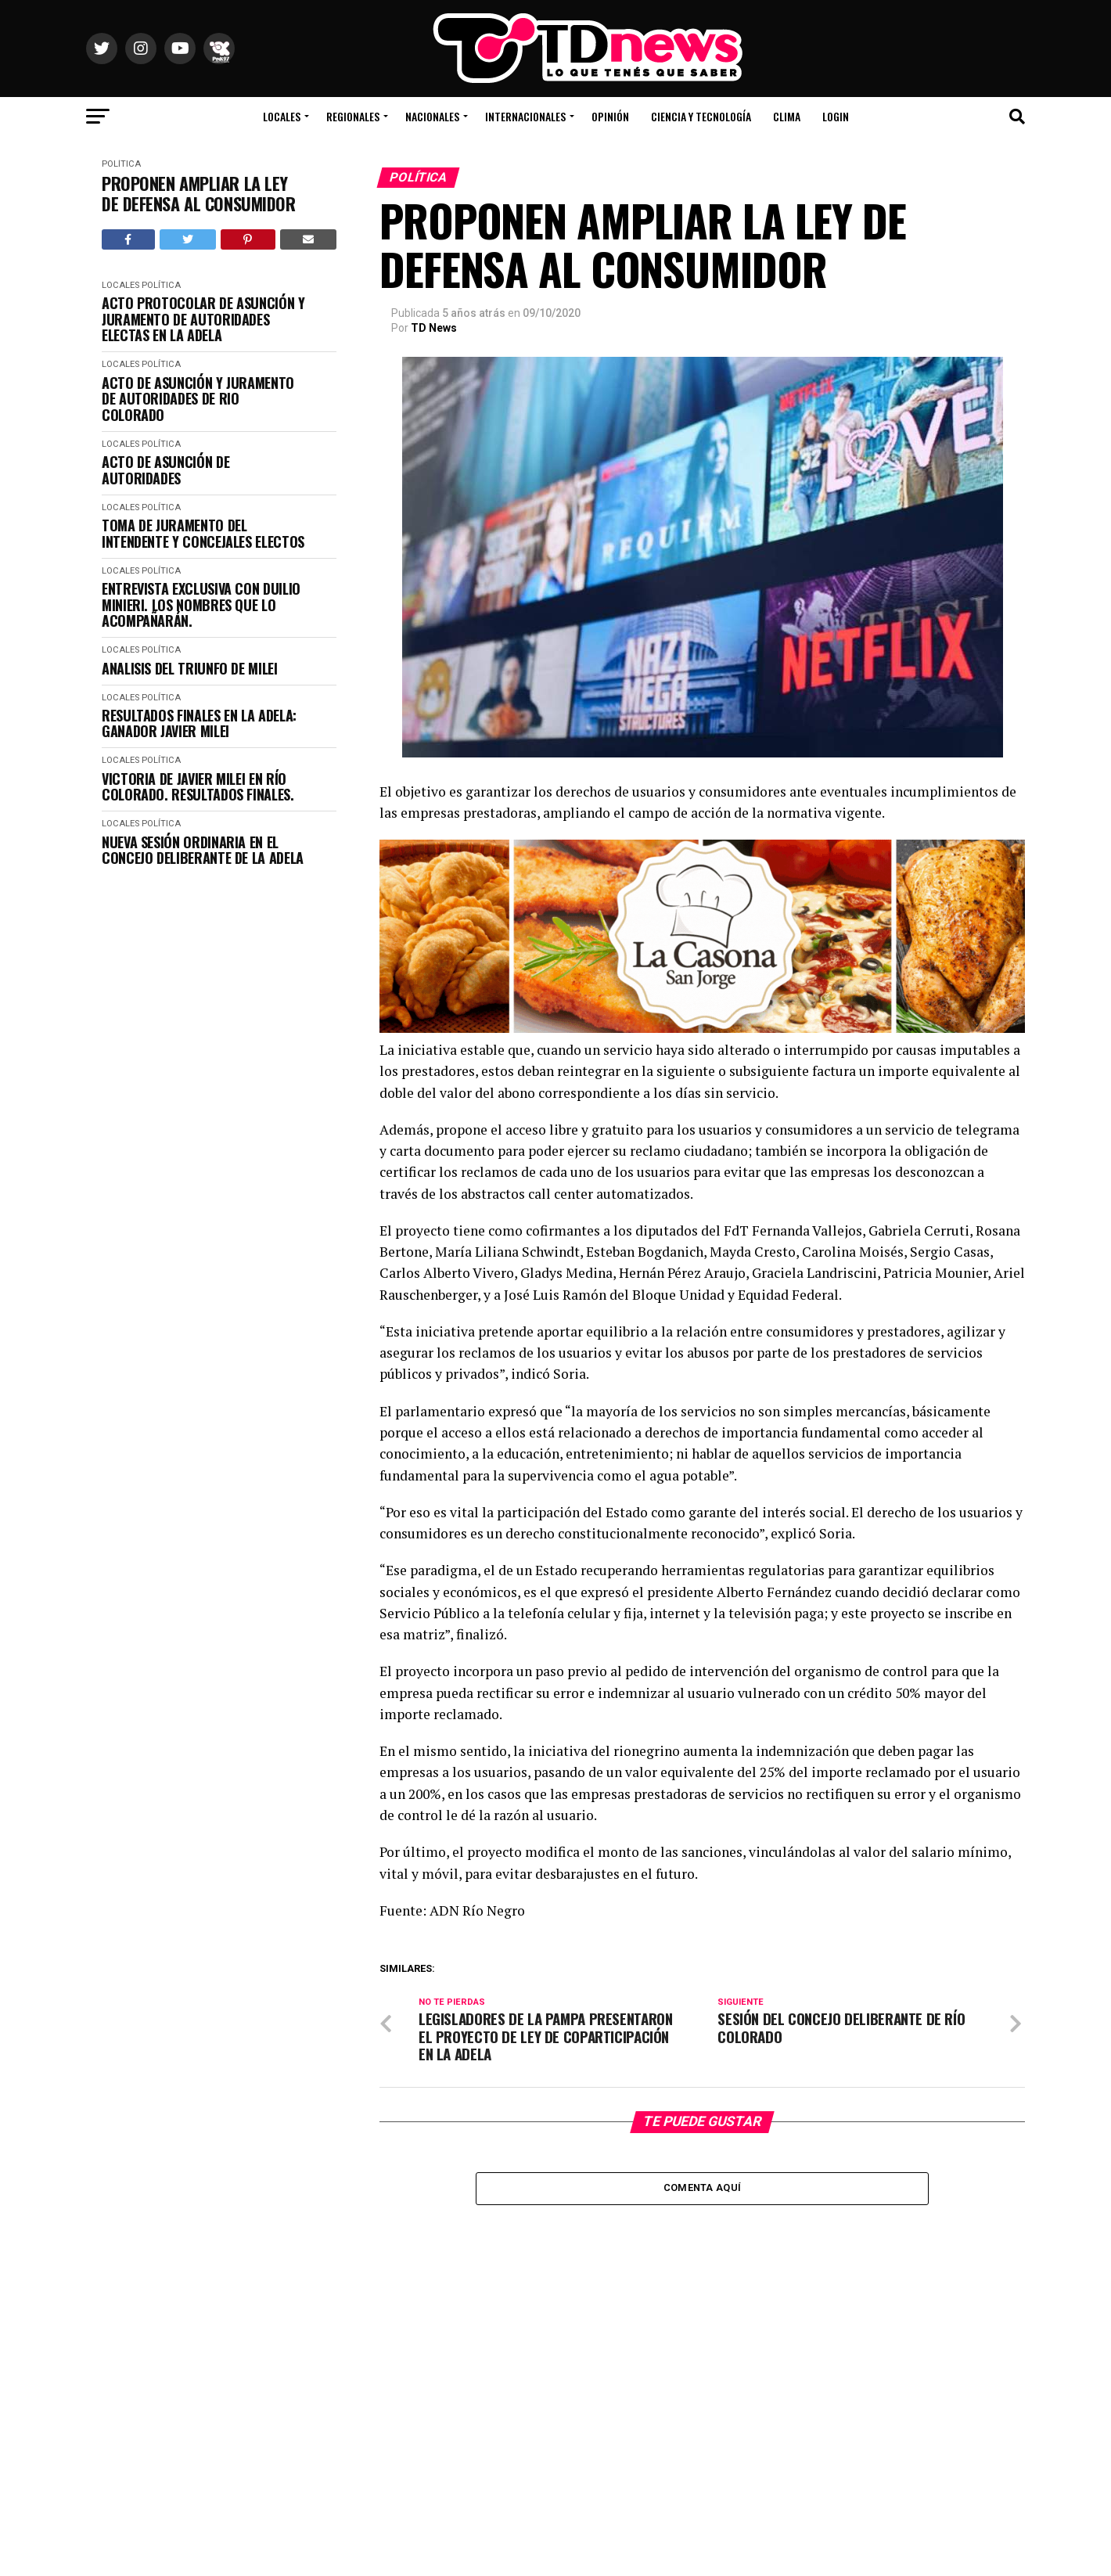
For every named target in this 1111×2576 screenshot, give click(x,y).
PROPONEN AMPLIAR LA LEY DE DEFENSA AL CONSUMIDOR (198, 194)
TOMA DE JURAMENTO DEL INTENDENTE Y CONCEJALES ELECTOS (203, 533)
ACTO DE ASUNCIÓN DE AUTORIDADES (165, 470)
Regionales (352, 116)
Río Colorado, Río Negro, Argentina (916, 70)
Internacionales (525, 116)
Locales (281, 116)
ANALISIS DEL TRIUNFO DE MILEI (190, 668)
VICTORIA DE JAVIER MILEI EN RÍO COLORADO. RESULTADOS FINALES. (198, 787)
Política (121, 164)
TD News (434, 328)
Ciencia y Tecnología (701, 116)
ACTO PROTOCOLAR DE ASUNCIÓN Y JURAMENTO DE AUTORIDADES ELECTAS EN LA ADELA (203, 319)
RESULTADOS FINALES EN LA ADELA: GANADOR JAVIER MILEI (199, 723)
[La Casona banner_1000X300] (702, 1028)
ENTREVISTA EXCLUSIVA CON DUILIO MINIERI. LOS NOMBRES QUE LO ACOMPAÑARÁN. (201, 605)
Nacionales (432, 116)
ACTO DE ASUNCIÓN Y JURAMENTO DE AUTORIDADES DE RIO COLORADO (198, 399)
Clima (786, 116)
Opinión (610, 116)
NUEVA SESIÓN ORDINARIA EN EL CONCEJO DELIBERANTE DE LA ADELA (203, 850)
